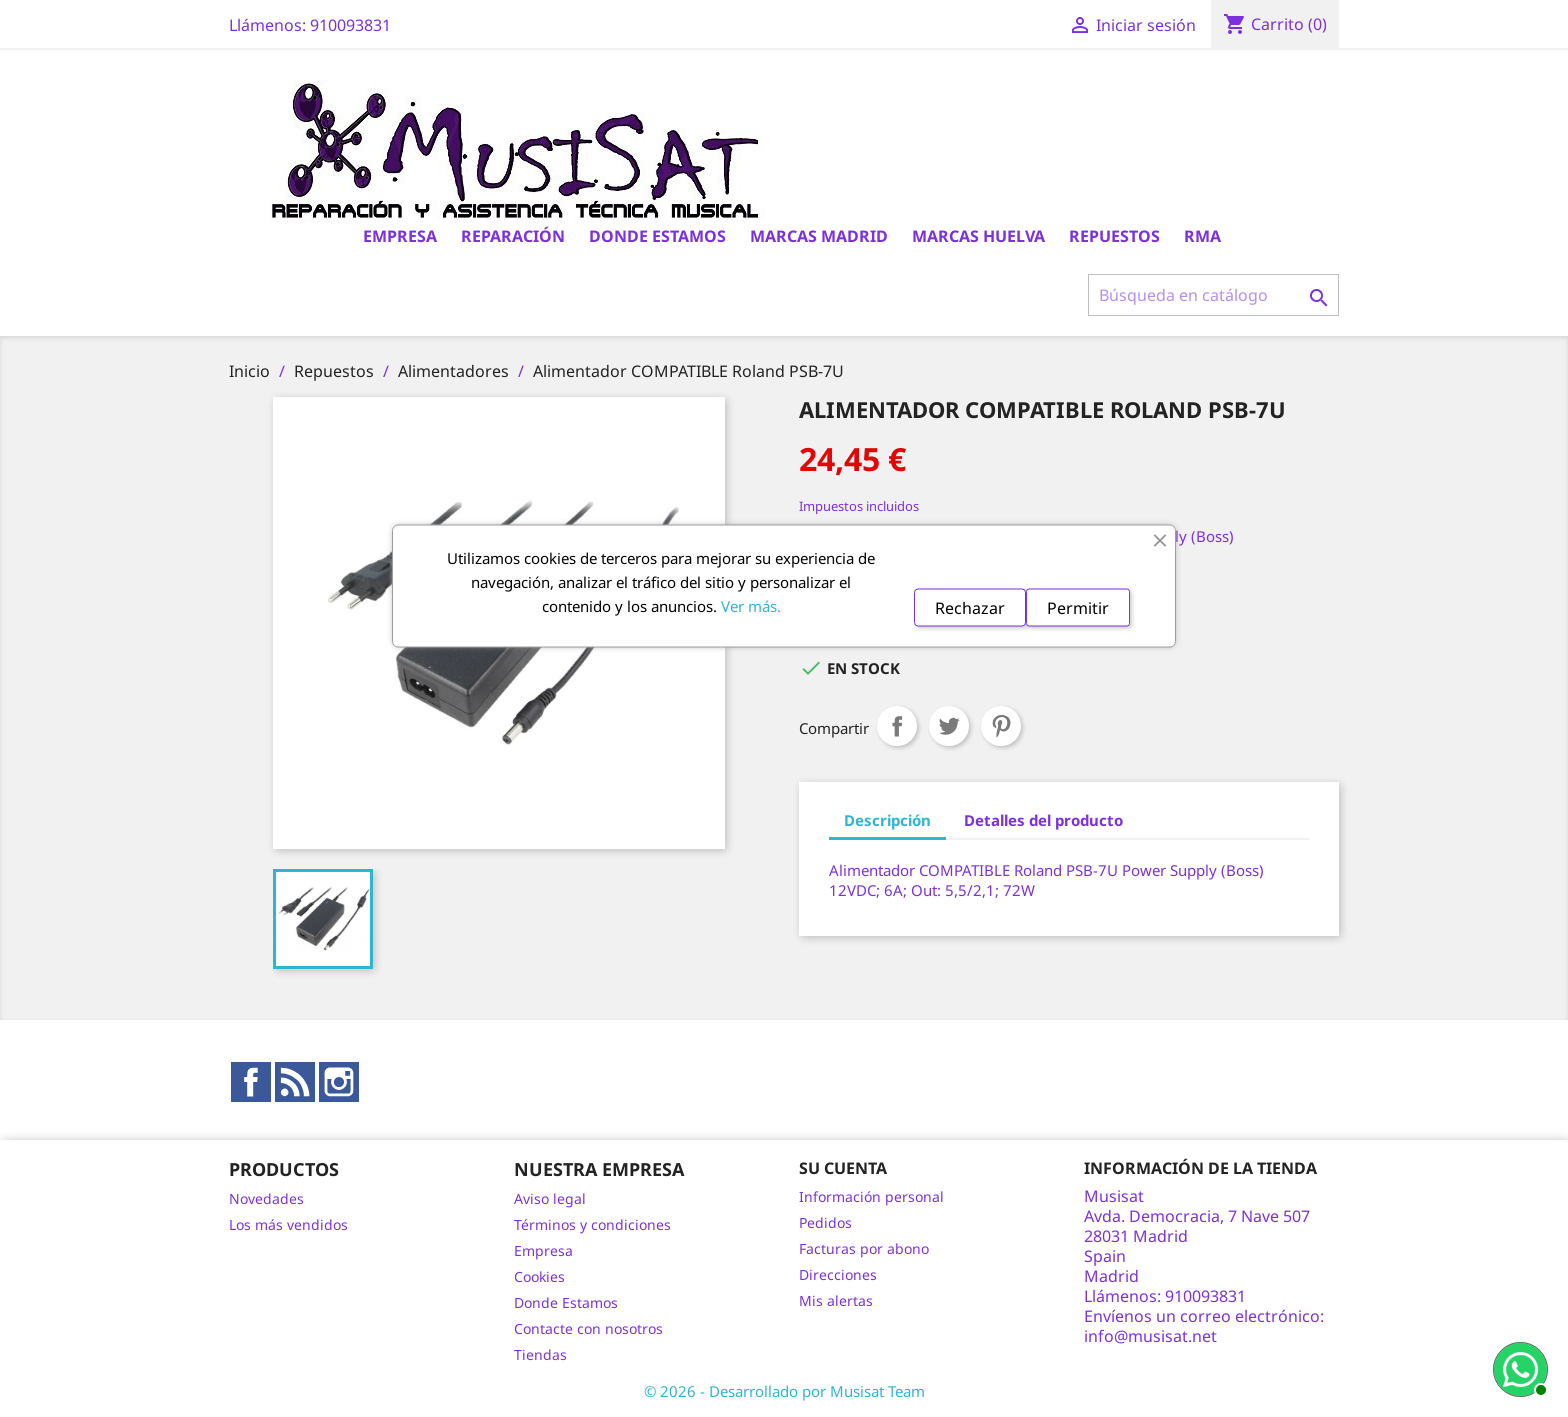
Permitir (1078, 607)
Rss (295, 1082)
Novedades (266, 1198)
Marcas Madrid (819, 236)
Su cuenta (843, 1168)
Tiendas (540, 1354)
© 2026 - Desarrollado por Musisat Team (784, 1391)
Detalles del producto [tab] (1043, 820)
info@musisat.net (1150, 1336)
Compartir (897, 726)
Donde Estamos (657, 236)
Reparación (513, 236)
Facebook (251, 1082)
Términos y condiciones (592, 1224)
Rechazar (970, 607)
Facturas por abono (864, 1248)
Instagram (339, 1082)
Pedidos (825, 1222)
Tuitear (949, 726)
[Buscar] (1213, 295)
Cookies (539, 1276)
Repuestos (1114, 236)
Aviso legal (550, 1198)
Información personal (871, 1196)
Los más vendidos (288, 1224)
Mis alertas (836, 1300)
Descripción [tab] (887, 820)
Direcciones (838, 1274)
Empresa (400, 236)
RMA (1202, 236)
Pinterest (1001, 726)
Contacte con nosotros (588, 1328)
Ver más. (751, 605)
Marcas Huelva (978, 236)
